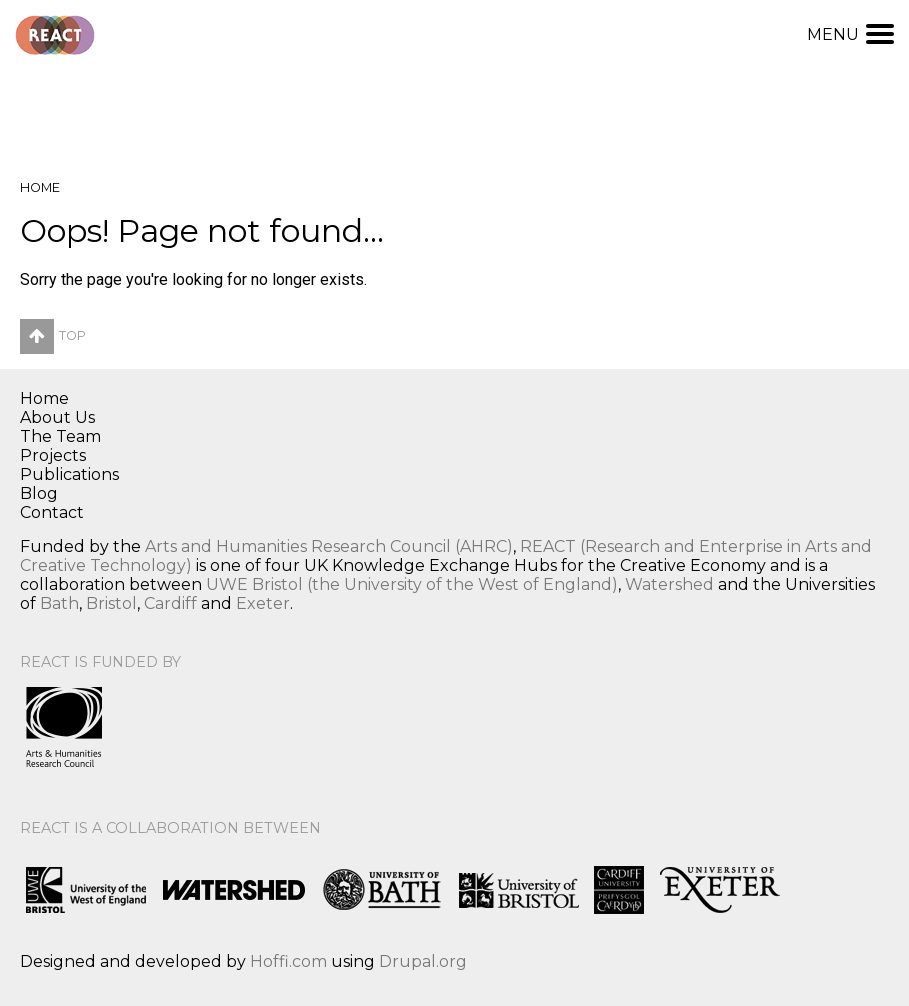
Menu (850, 34)
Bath (59, 603)
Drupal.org (423, 961)
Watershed (669, 584)
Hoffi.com (288, 961)
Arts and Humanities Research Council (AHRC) (329, 546)
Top (53, 335)
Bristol (111, 603)
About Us (57, 417)
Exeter (263, 603)
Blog (39, 493)
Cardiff (170, 603)
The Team (60, 436)
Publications (69, 474)
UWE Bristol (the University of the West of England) (412, 584)
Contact (52, 512)
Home (40, 187)
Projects (53, 455)
